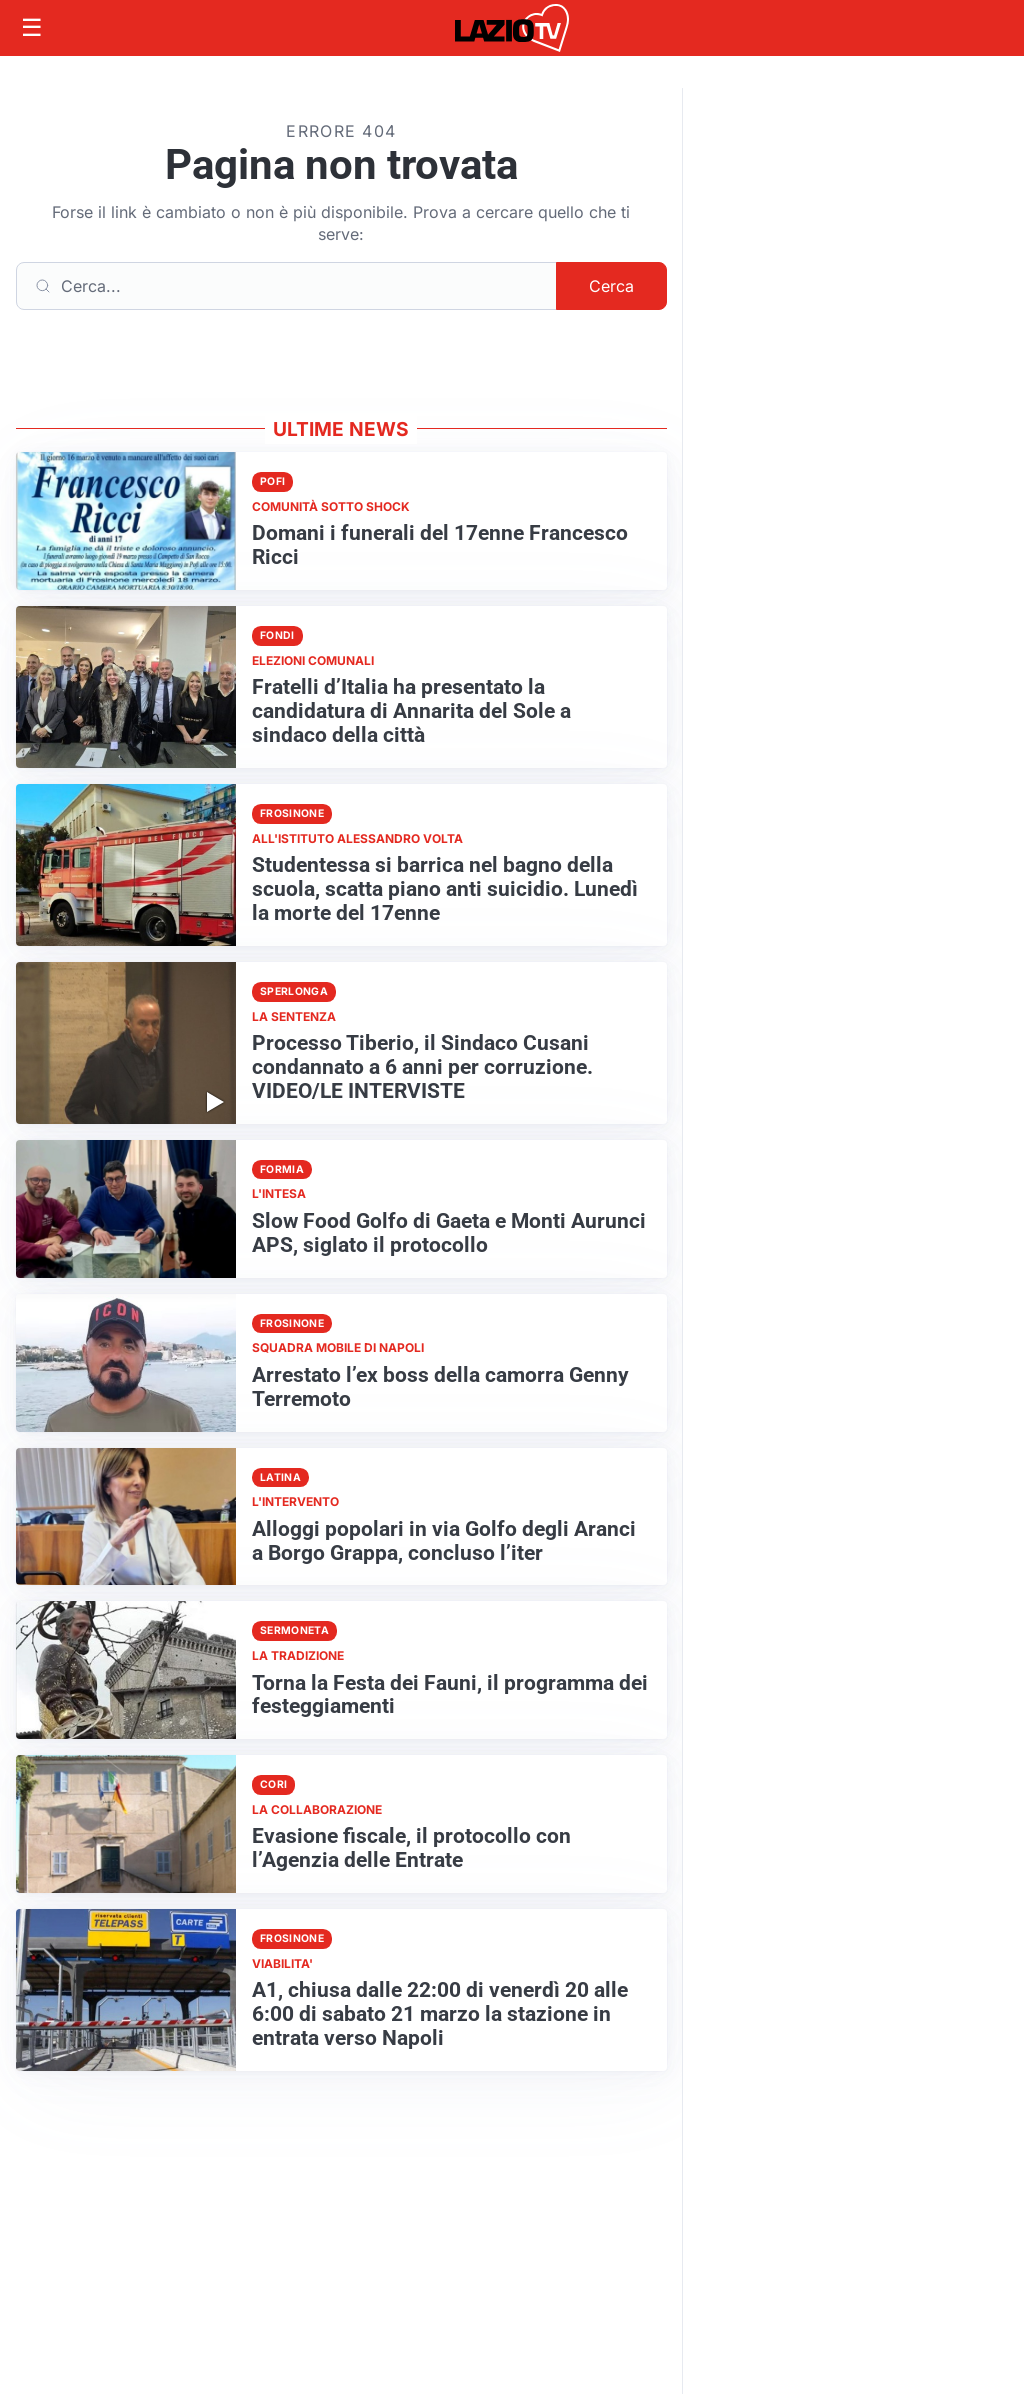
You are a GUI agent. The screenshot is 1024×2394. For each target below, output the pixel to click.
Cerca (611, 286)
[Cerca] (286, 286)
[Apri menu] (32, 28)
